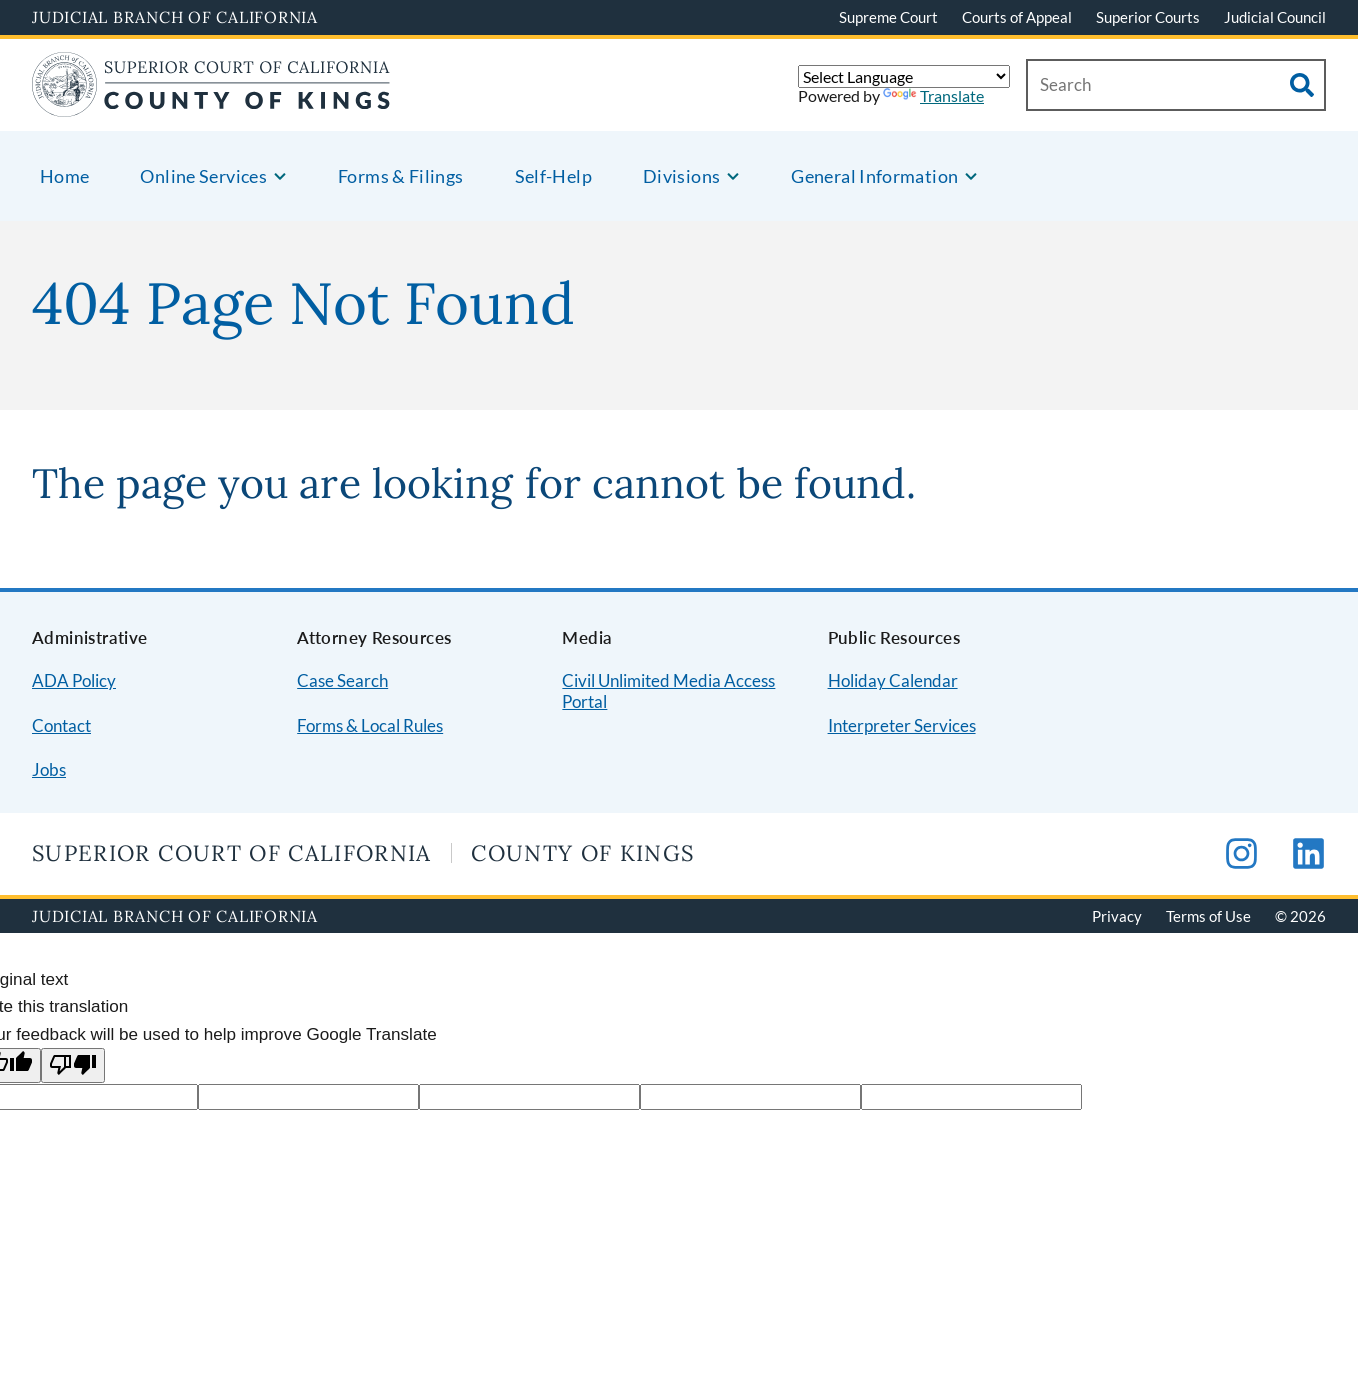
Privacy (1117, 916)
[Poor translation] (73, 1065)
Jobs (49, 769)
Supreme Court (888, 17)
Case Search (342, 680)
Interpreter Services (902, 725)
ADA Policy (74, 680)
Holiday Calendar (893, 680)
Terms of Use (1208, 916)
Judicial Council (1275, 17)
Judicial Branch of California (175, 17)
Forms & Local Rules (370, 725)
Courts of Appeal (1017, 17)
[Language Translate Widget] (904, 76)
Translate (933, 95)
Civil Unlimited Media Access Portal (668, 691)
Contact (61, 725)
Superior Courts (1148, 17)
